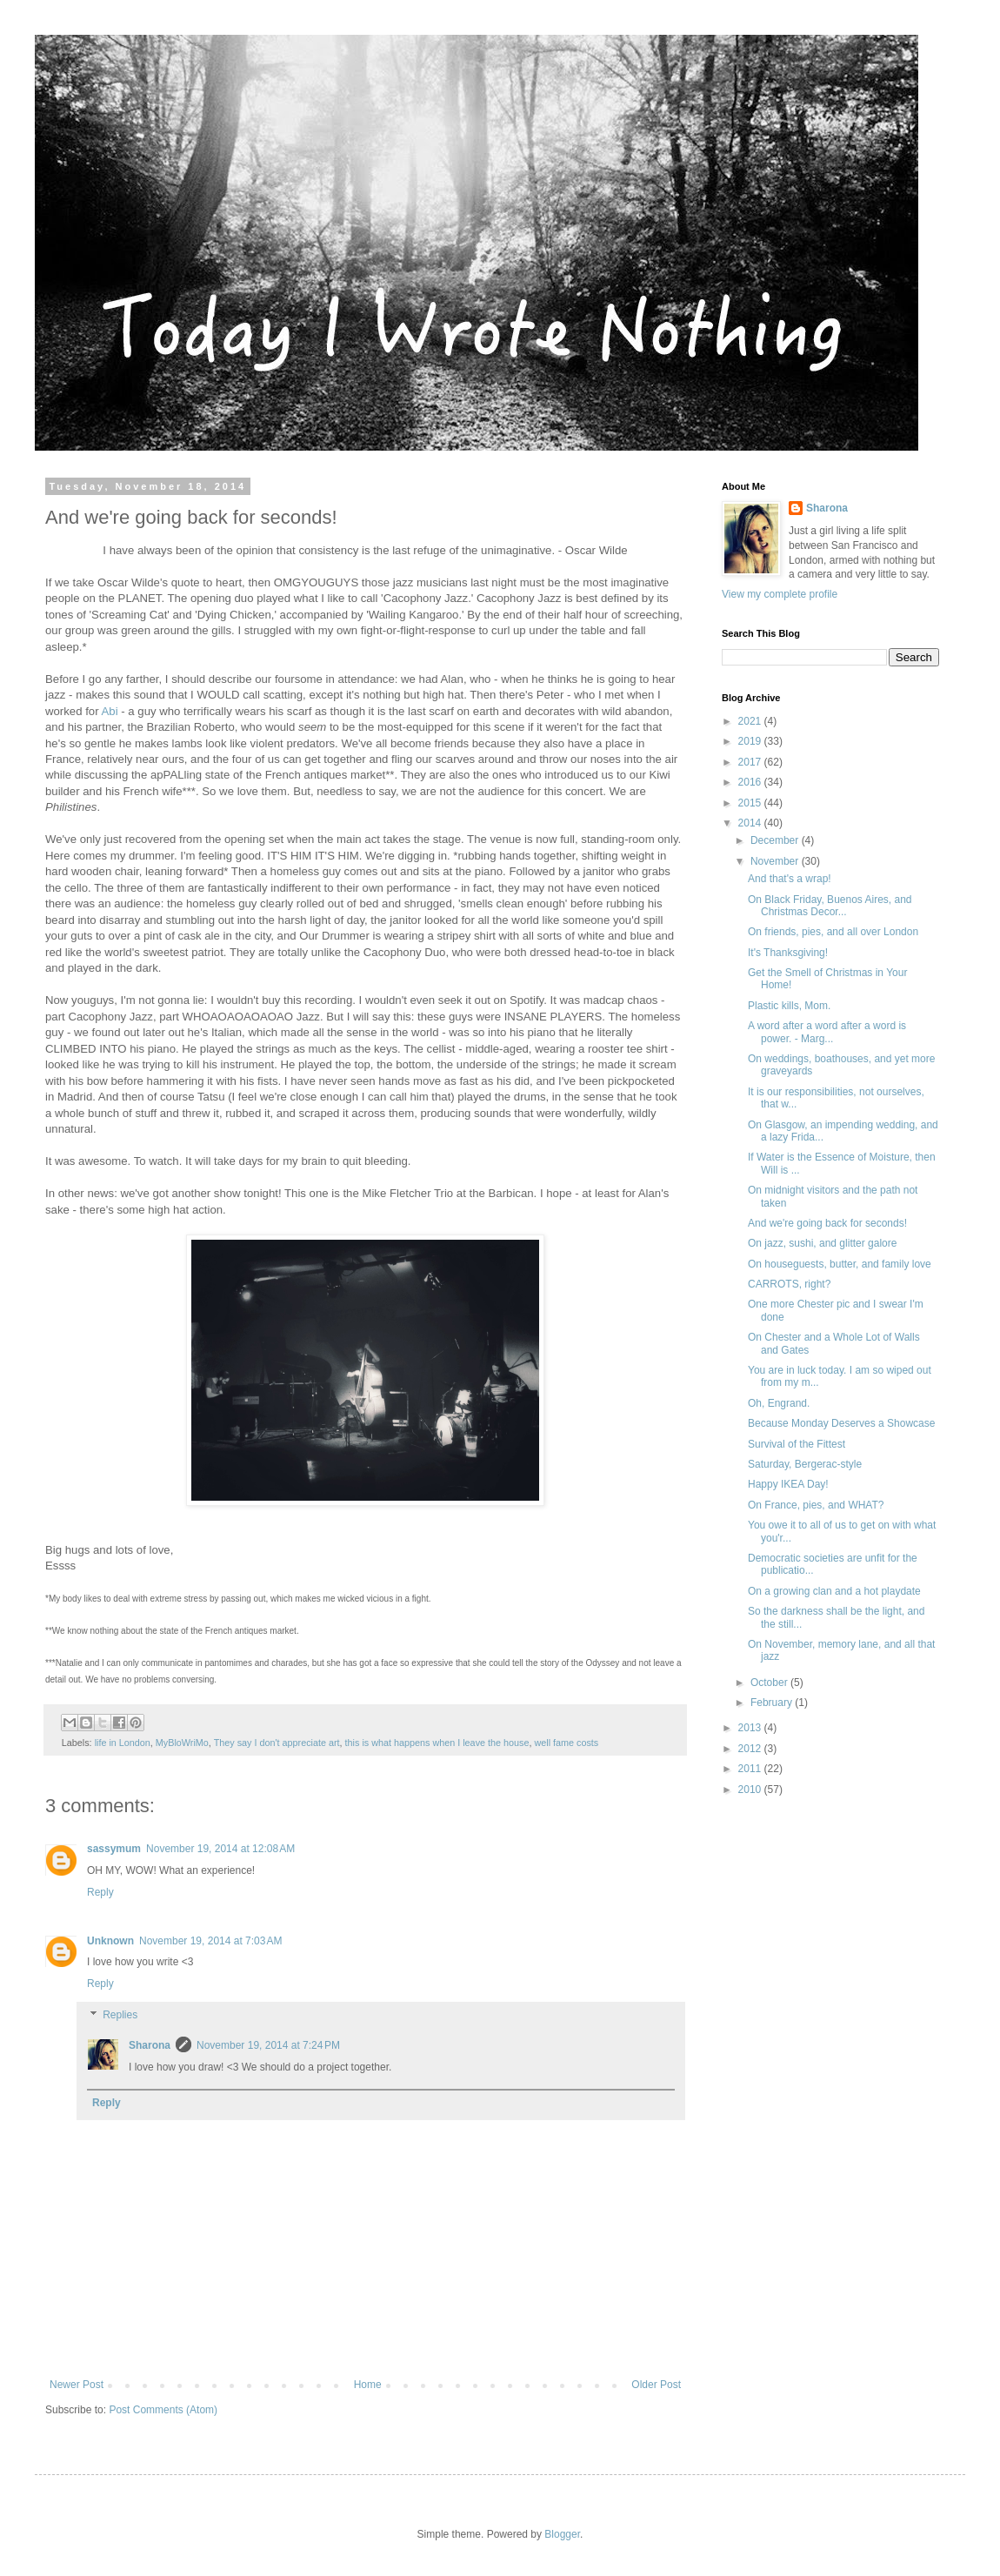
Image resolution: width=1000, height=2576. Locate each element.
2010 (751, 1789)
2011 (751, 1769)
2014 (751, 823)
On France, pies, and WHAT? (816, 1505)
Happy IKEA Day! (788, 1484)
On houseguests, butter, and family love (839, 1264)
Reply (100, 1892)
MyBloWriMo (182, 1742)
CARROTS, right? (789, 1284)
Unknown (110, 1941)
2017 (751, 762)
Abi (110, 711)
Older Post (656, 2385)
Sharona (149, 2045)
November (776, 861)
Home (368, 2385)
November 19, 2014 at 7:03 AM (210, 1941)
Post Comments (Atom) (163, 2410)
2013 (751, 1728)
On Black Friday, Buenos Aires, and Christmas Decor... (830, 905)
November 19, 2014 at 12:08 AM (220, 1849)
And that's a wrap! (789, 879)
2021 (751, 721)
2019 (751, 741)
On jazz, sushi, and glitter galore (822, 1243)
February (772, 1702)
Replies (120, 2015)
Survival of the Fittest (796, 1444)
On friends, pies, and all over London (833, 932)
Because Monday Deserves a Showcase (841, 1423)
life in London (122, 1742)
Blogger (562, 2534)
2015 (751, 803)
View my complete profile (779, 594)
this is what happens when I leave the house (437, 1742)
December (776, 840)
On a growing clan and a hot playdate (834, 1591)
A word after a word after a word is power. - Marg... (827, 1032)
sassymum (114, 1849)
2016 (751, 782)
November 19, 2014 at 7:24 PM (268, 2045)
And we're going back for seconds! (827, 1223)
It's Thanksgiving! (788, 953)
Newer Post (76, 2385)
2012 (751, 1749)
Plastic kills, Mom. (789, 1006)
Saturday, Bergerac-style (805, 1464)
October (770, 1682)
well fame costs (566, 1742)
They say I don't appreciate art (277, 1742)
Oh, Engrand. (779, 1403)
